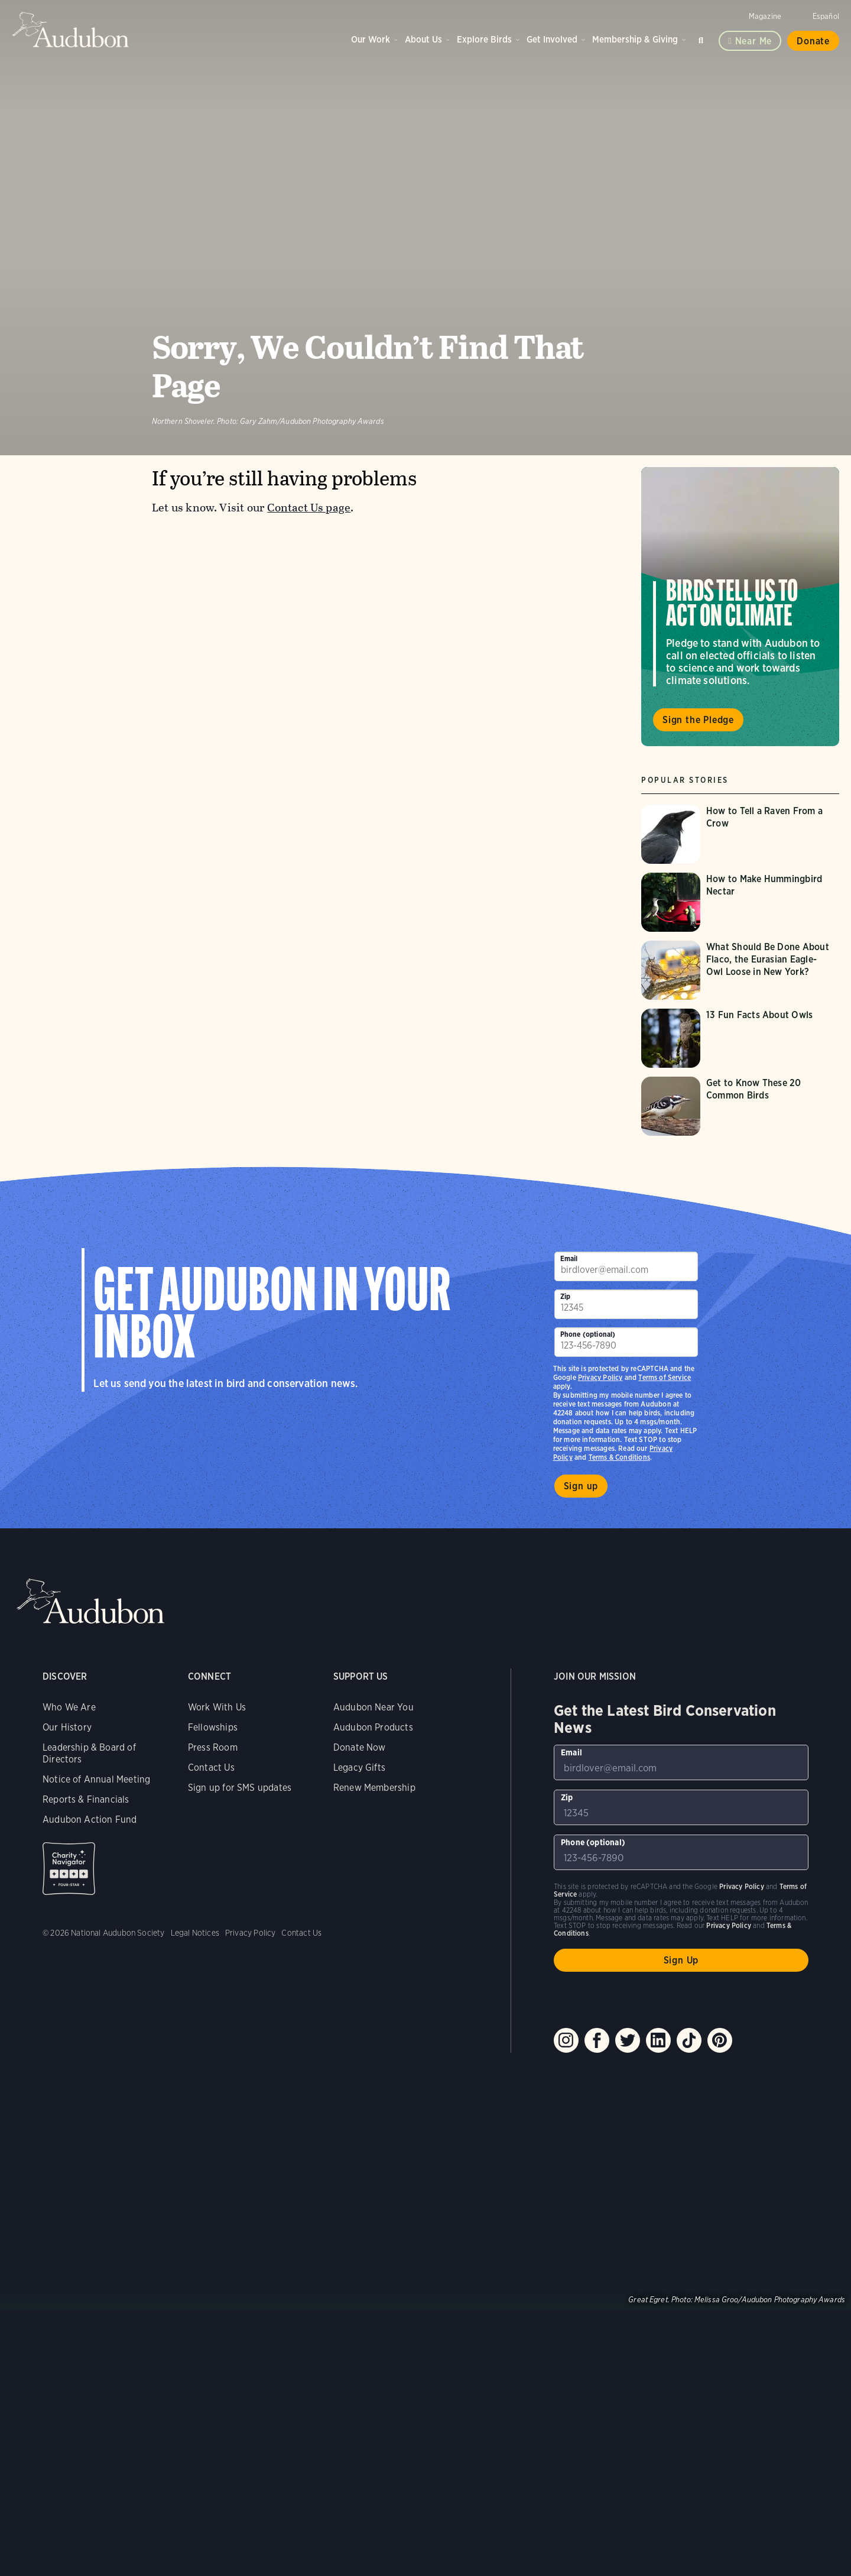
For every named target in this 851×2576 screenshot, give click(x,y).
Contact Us (211, 1767)
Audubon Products (373, 1727)
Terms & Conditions (619, 1457)
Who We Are (69, 1707)
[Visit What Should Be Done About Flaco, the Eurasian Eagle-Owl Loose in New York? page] (740, 970)
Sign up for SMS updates (239, 1787)
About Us (423, 39)
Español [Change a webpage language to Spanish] (826, 16)
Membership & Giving (635, 39)
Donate (813, 41)
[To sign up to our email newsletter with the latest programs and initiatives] (626, 1266)
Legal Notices (195, 1932)
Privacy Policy (600, 1377)
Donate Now (359, 1747)
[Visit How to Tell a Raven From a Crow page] (740, 834)
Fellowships (213, 1727)
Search (703, 38)
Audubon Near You (373, 1707)
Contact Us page (308, 507)
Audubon (71, 29)
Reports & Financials (86, 1799)
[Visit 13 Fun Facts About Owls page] (740, 1038)
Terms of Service (664, 1377)
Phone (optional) (588, 1334)
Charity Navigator (69, 1868)
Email (569, 1258)
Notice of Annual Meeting (96, 1779)
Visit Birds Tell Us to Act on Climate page (740, 606)
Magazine (765, 16)
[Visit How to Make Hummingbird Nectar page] (740, 902)
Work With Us (217, 1707)
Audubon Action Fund (90, 1819)
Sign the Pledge (698, 719)
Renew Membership (374, 1787)
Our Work (370, 39)
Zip (565, 1296)
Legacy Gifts (359, 1767)
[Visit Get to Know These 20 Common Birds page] (740, 1106)
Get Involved (552, 39)
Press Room (213, 1747)
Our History (67, 1727)
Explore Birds (484, 39)
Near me (753, 41)
